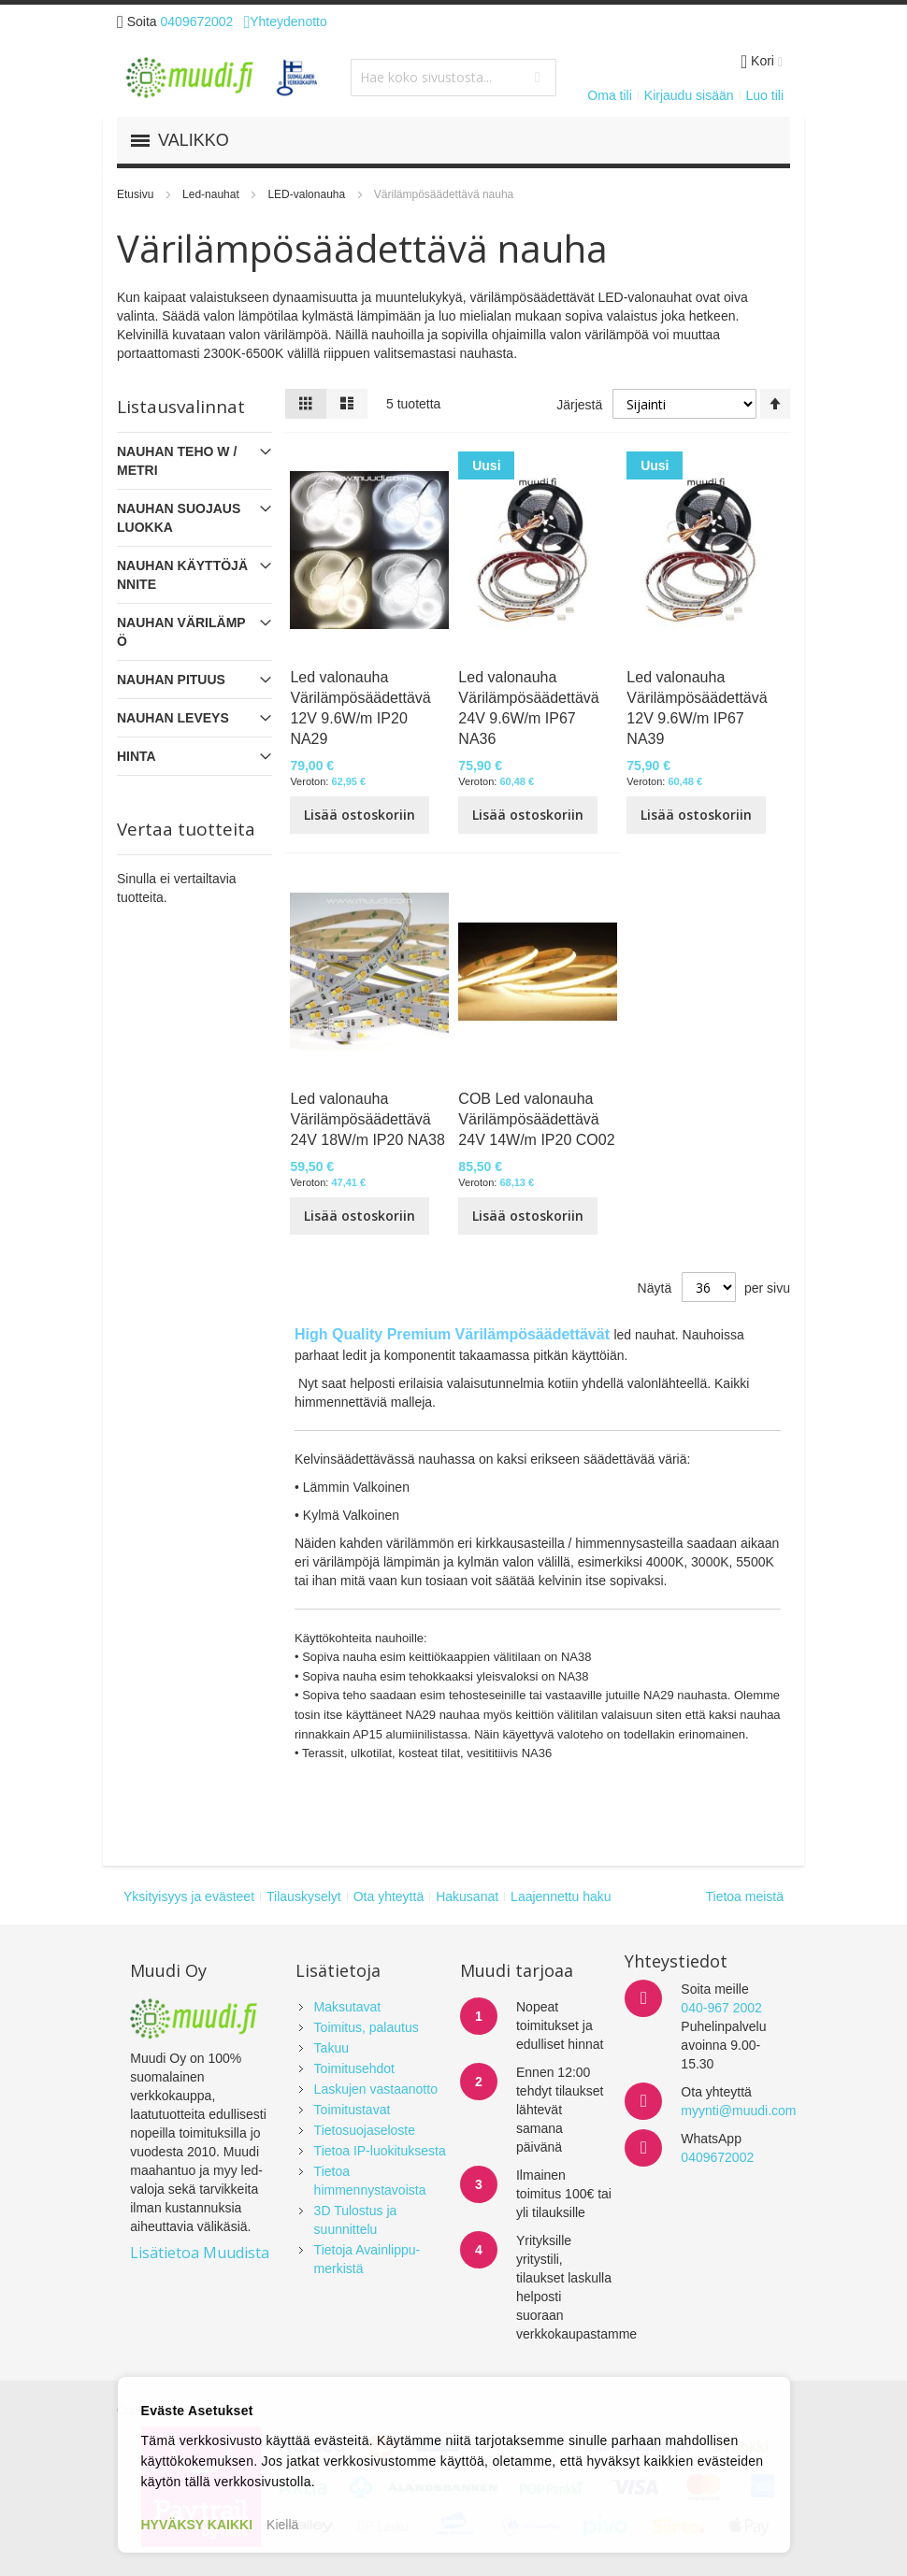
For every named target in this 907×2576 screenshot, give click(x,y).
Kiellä (282, 2524)
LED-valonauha (307, 194)
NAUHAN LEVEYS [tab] (173, 717)
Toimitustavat (352, 2109)
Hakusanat (467, 1896)
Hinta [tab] (136, 756)
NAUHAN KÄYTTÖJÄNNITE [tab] (182, 575)
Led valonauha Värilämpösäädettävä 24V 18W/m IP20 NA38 (367, 1119)
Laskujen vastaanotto (376, 2089)
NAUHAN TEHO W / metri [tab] (177, 461)
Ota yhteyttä (388, 1896)
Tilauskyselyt (303, 1896)
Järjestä (579, 404)
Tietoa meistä (744, 1896)
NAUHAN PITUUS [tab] (171, 679)
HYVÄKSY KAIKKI (197, 2524)
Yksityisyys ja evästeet (188, 1896)
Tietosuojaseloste (364, 2130)
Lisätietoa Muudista (199, 2252)
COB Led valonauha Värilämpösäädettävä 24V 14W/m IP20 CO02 (536, 1119)
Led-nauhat (212, 194)
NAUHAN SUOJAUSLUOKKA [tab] (178, 518)
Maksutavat (348, 2006)
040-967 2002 (721, 2007)
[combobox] (453, 77)
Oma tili (609, 95)
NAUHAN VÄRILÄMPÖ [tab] (181, 632)
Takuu (331, 2047)
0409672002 (197, 21)
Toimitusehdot (354, 2068)
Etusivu (137, 194)
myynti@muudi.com (738, 2110)
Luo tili (765, 95)
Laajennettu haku (561, 1896)
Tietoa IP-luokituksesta (380, 2150)
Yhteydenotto (284, 21)
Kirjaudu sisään (689, 95)
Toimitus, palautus (366, 2027)
